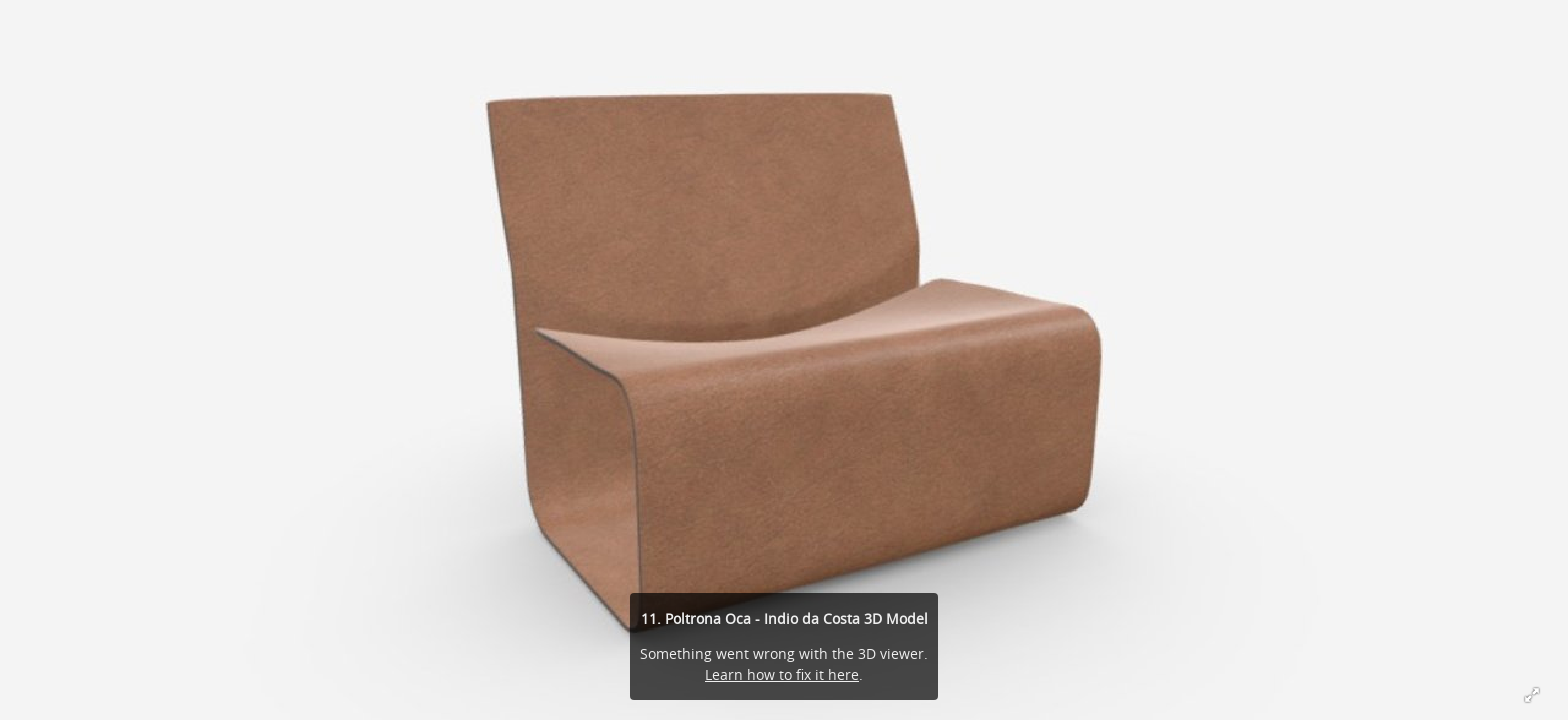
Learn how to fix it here (782, 674)
